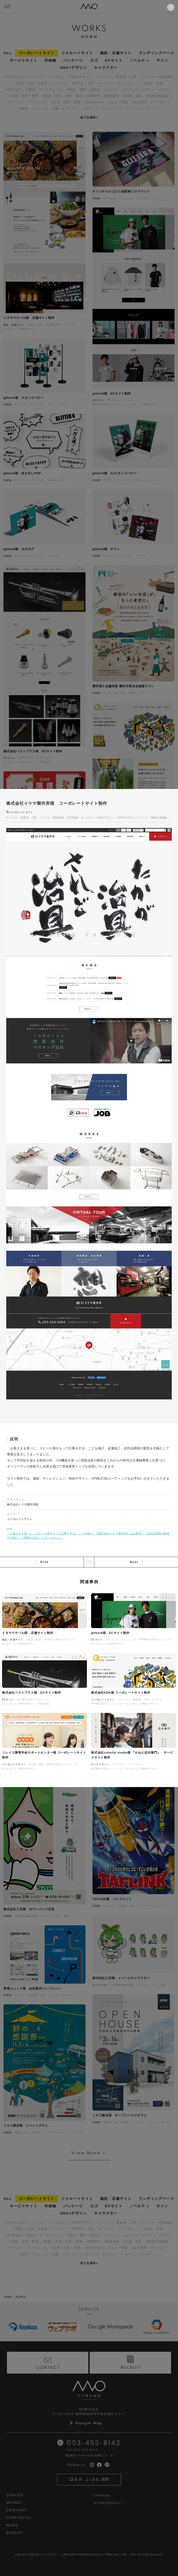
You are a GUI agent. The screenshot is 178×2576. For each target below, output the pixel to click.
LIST (89, 1562)
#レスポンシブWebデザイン (97, 817)
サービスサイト (100, 1764)
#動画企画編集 (158, 817)
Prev (44, 1562)
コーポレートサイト (21, 812)
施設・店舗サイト (12, 1639)
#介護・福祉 (36, 1764)
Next (134, 1562)
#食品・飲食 (33, 1639)
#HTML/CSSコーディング (132, 817)
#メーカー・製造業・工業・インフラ (28, 817)
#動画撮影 (58, 817)
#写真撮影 (73, 817)
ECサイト (97, 1639)
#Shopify (44, 1703)
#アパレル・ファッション (121, 1639)
